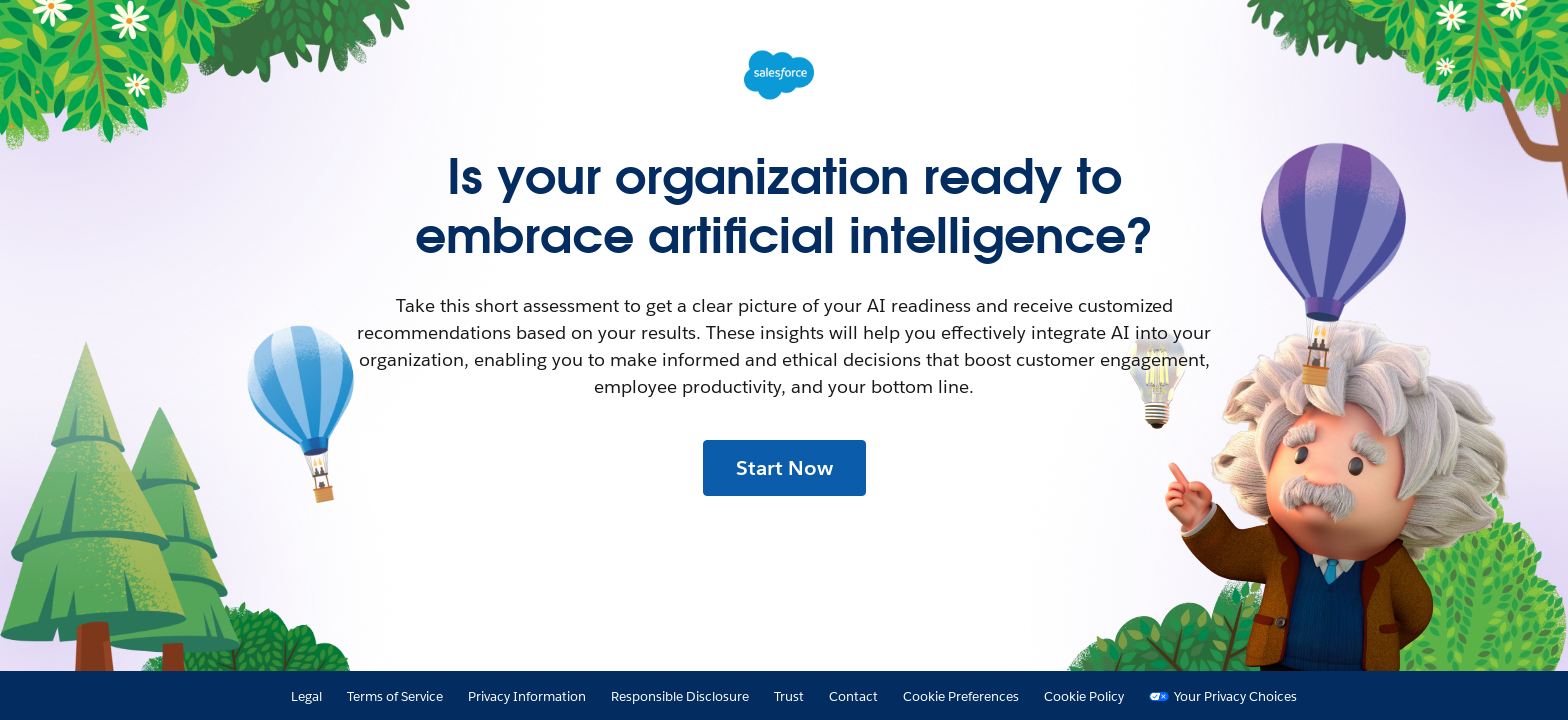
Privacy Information (527, 696)
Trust (789, 696)
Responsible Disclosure (680, 696)
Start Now (784, 468)
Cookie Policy (1084, 696)
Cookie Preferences (961, 696)
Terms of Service (395, 696)
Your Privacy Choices (1235, 696)
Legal (306, 696)
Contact (853, 696)
